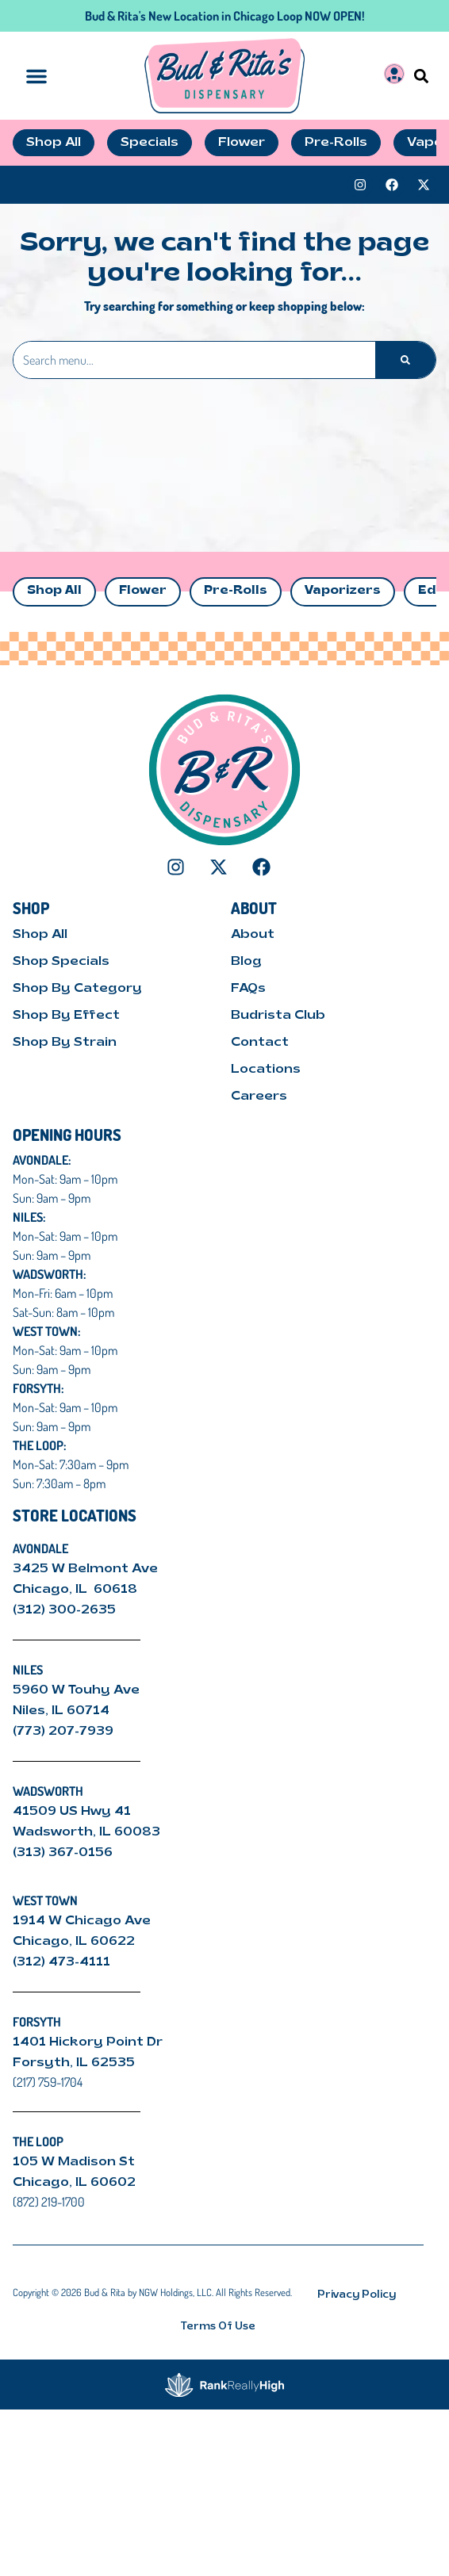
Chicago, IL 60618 (76, 1589)
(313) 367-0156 (63, 1853)
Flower (143, 591)
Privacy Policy (356, 2295)
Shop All (54, 591)
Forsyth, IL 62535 (74, 2063)
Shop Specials (61, 961)
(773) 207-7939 (63, 1731)
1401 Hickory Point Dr (88, 2042)
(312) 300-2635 (64, 1610)
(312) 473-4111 (61, 1962)
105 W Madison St (74, 2162)
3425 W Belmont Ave (87, 1569)
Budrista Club (278, 1015)
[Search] (405, 360)
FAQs (248, 988)
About (252, 934)
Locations (266, 1069)
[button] (422, 76)
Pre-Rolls (235, 591)
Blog (246, 961)
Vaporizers (343, 591)
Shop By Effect (66, 1015)
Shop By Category (77, 988)
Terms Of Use (218, 2326)
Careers (259, 1096)
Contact (260, 1042)
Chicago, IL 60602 (74, 2182)
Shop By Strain (65, 1042)
